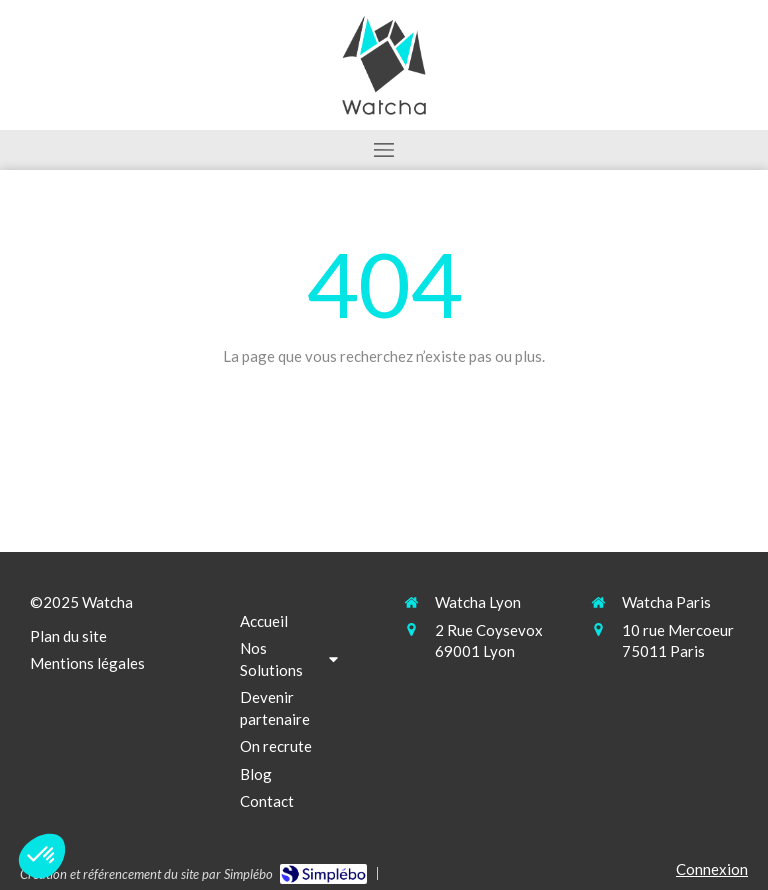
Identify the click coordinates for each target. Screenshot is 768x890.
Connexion (712, 869)
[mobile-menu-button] (384, 150)
